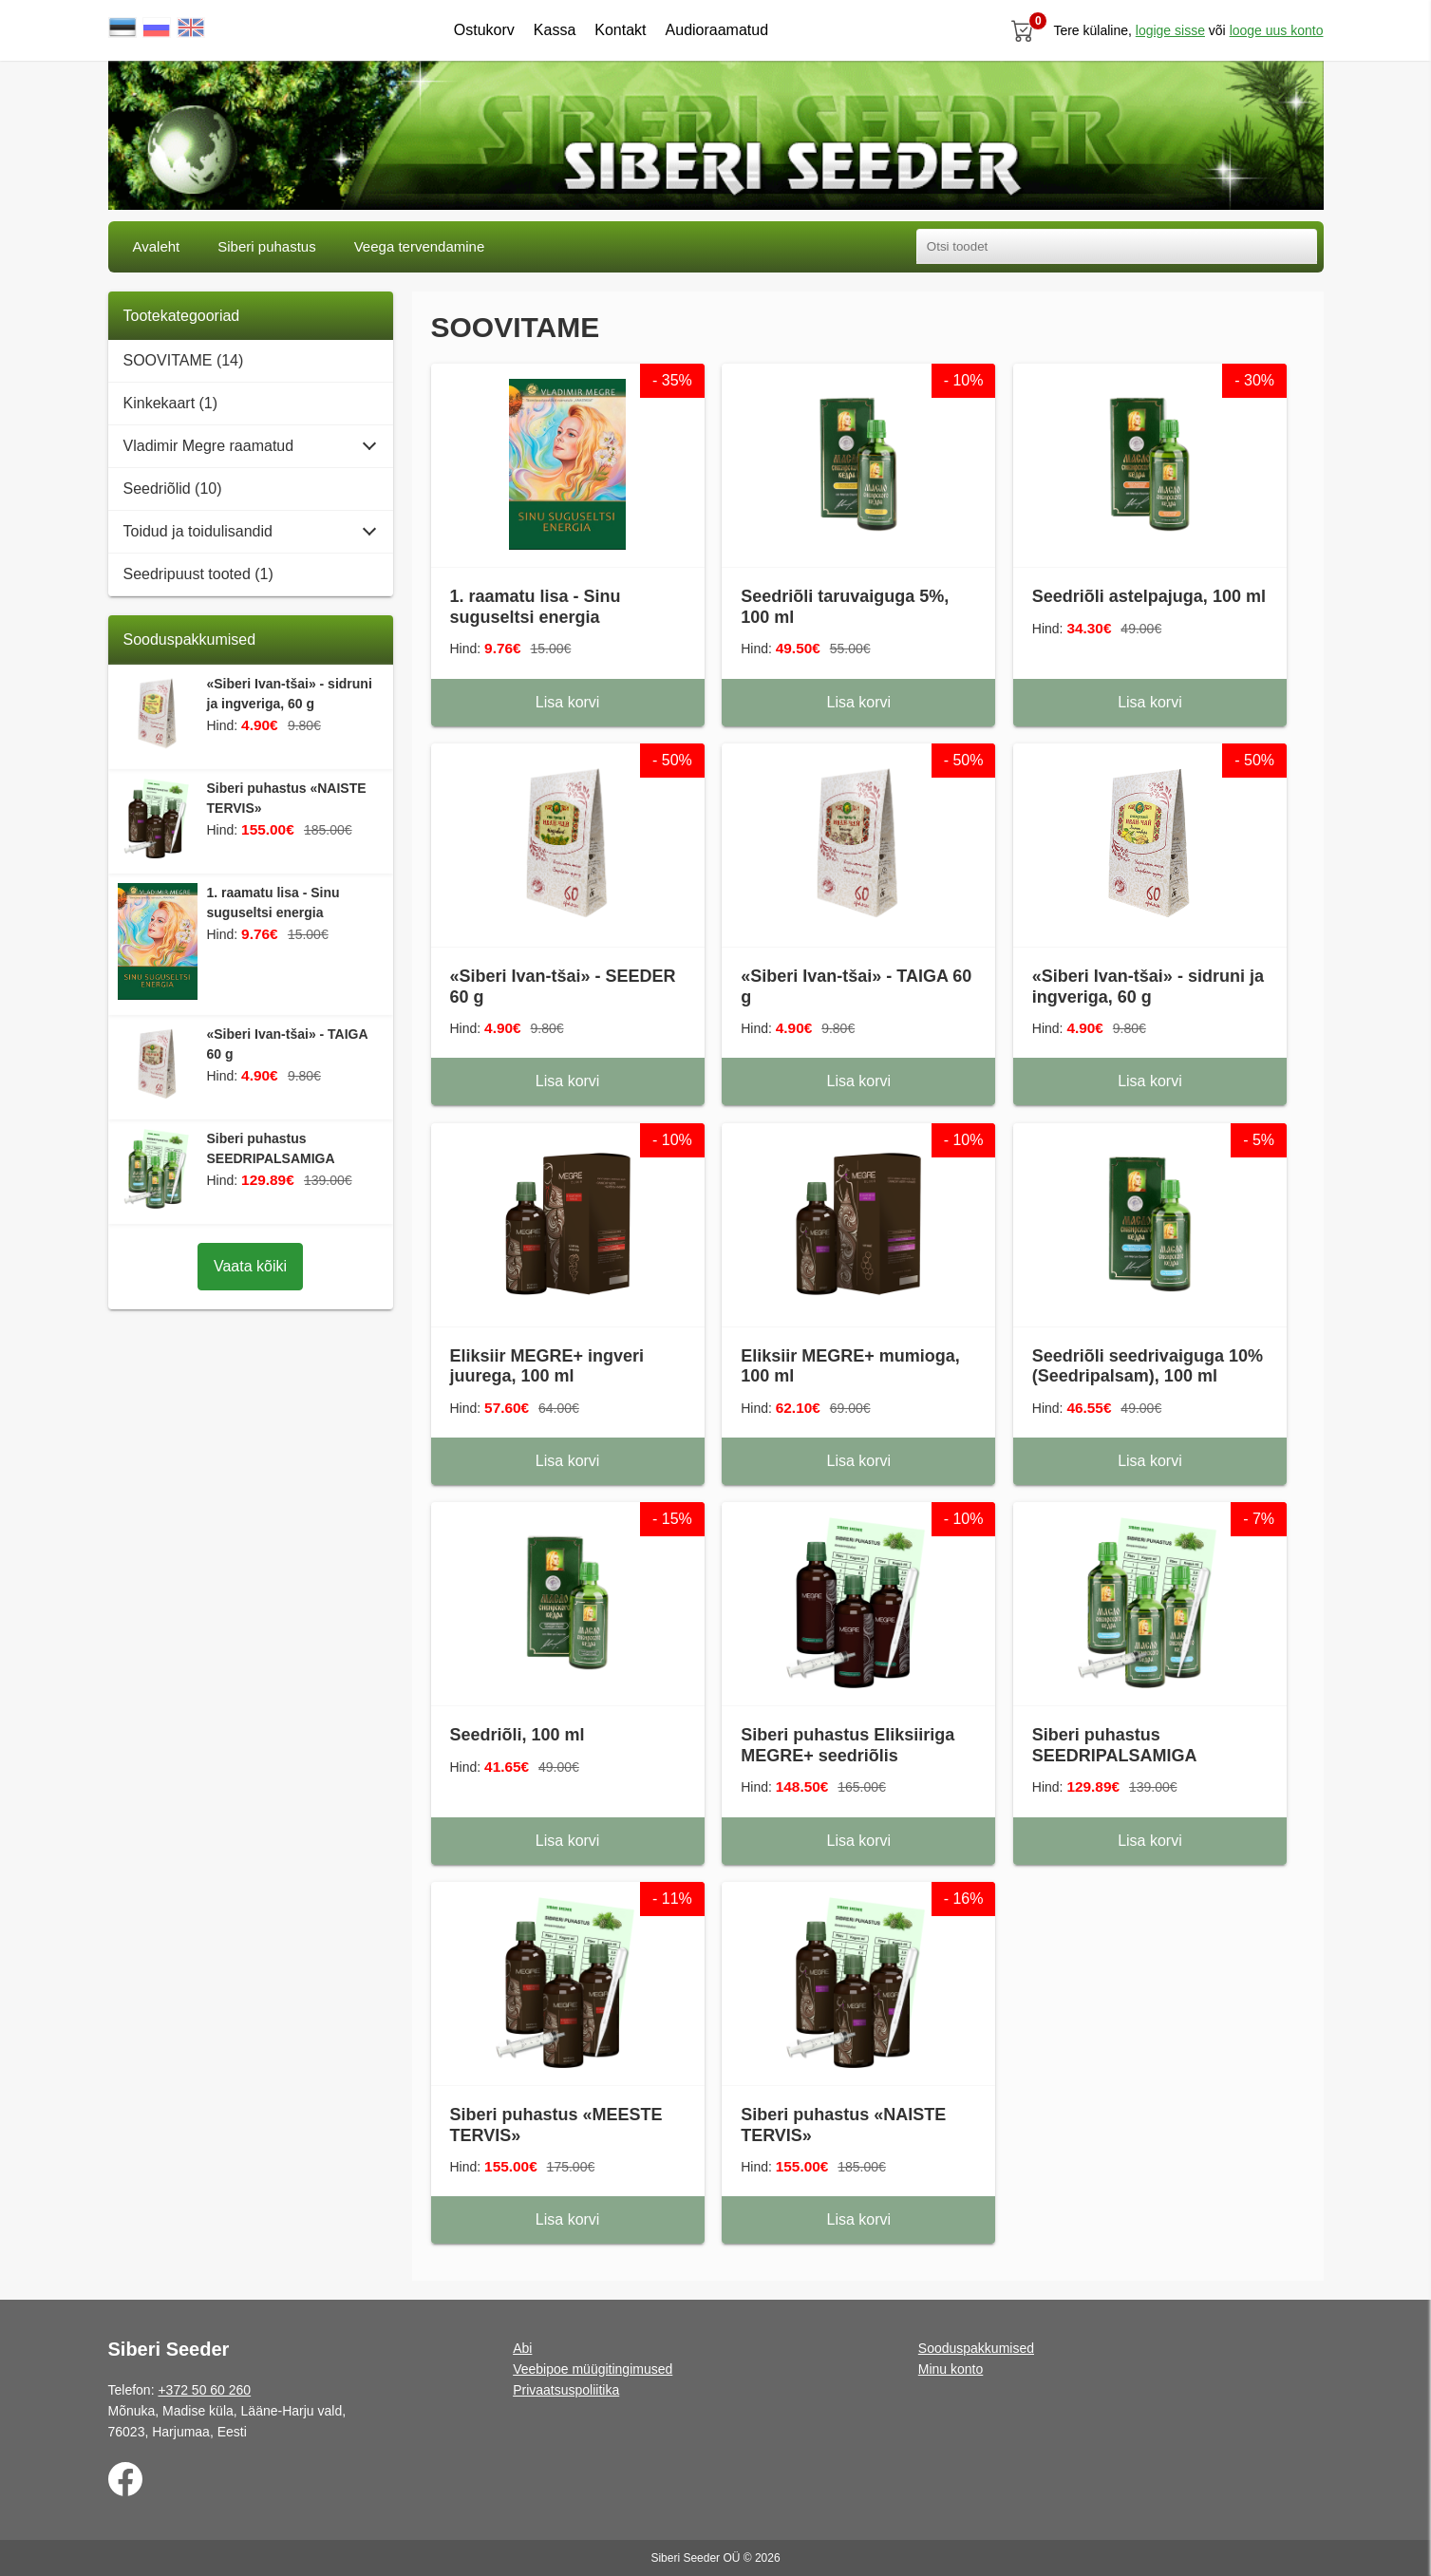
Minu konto (950, 2369)
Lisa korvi (568, 702)
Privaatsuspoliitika (566, 2389)
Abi (522, 2348)
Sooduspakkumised (976, 2348)
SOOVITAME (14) (183, 360)
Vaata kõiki (250, 1266)
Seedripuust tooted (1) (198, 574)
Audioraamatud (717, 30)
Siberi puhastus (266, 246)
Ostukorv (484, 30)
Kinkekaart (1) (170, 403)
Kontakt (620, 30)
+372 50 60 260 (204, 2389)
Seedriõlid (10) (172, 488)
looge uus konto (1277, 30)
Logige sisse (1170, 30)
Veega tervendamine (419, 246)
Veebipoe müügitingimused (592, 2369)
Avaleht (156, 246)
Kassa (554, 30)
